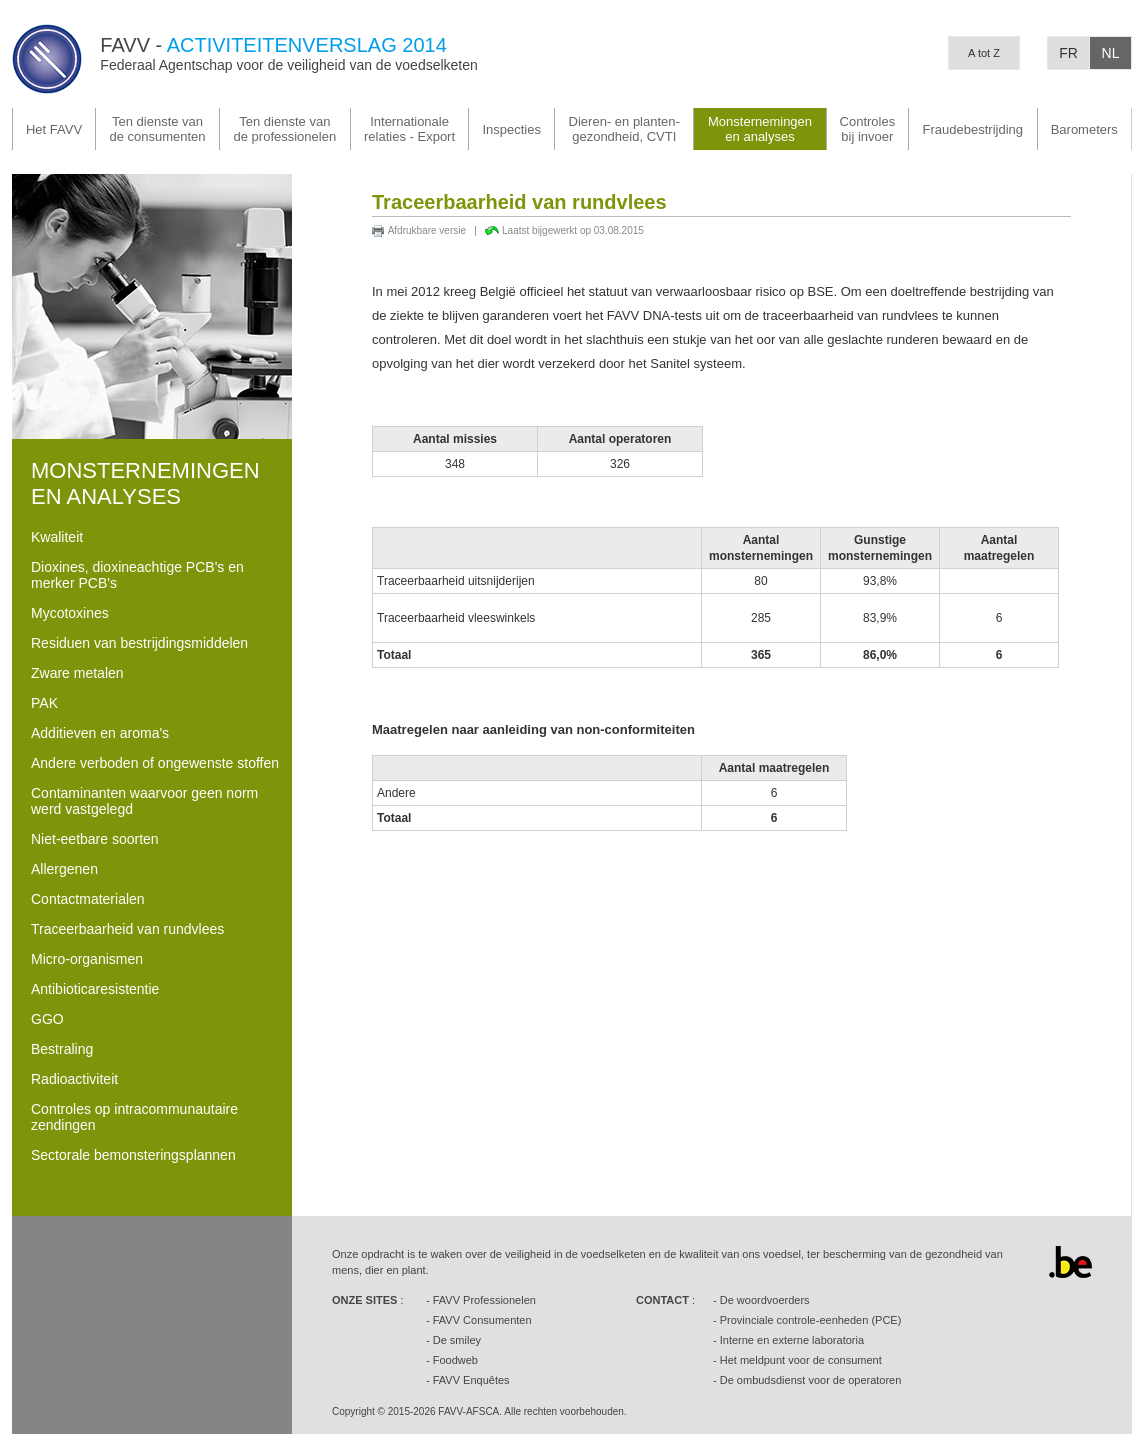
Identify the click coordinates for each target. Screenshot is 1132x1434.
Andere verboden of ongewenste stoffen (155, 763)
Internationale (409, 129)
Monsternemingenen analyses (760, 129)
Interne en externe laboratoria (792, 1340)
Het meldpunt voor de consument (801, 1360)
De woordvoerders (765, 1300)
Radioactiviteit (74, 1079)
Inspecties (511, 129)
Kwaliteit (57, 537)
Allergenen (64, 869)
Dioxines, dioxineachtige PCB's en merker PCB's (137, 575)
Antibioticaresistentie (95, 989)
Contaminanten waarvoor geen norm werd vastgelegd (144, 801)
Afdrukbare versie (427, 230)
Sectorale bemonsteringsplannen (133, 1155)
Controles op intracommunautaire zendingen (134, 1117)
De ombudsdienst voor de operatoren (811, 1380)
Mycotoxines (70, 613)
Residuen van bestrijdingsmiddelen (139, 643)
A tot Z (984, 53)
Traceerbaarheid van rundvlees (127, 929)
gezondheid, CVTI (624, 129)
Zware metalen (77, 673)
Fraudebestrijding (973, 129)
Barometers (1084, 129)
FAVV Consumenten (482, 1320)
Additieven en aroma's (100, 733)
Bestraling (62, 1049)
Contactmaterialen (88, 899)
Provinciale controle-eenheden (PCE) (811, 1320)
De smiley (457, 1340)
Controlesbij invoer (868, 129)
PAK (44, 703)
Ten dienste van (157, 129)
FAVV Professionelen (484, 1300)
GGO (47, 1019)
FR (1068, 53)
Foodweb (455, 1360)
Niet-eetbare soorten (95, 839)
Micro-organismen (87, 959)
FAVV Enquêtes (471, 1380)
